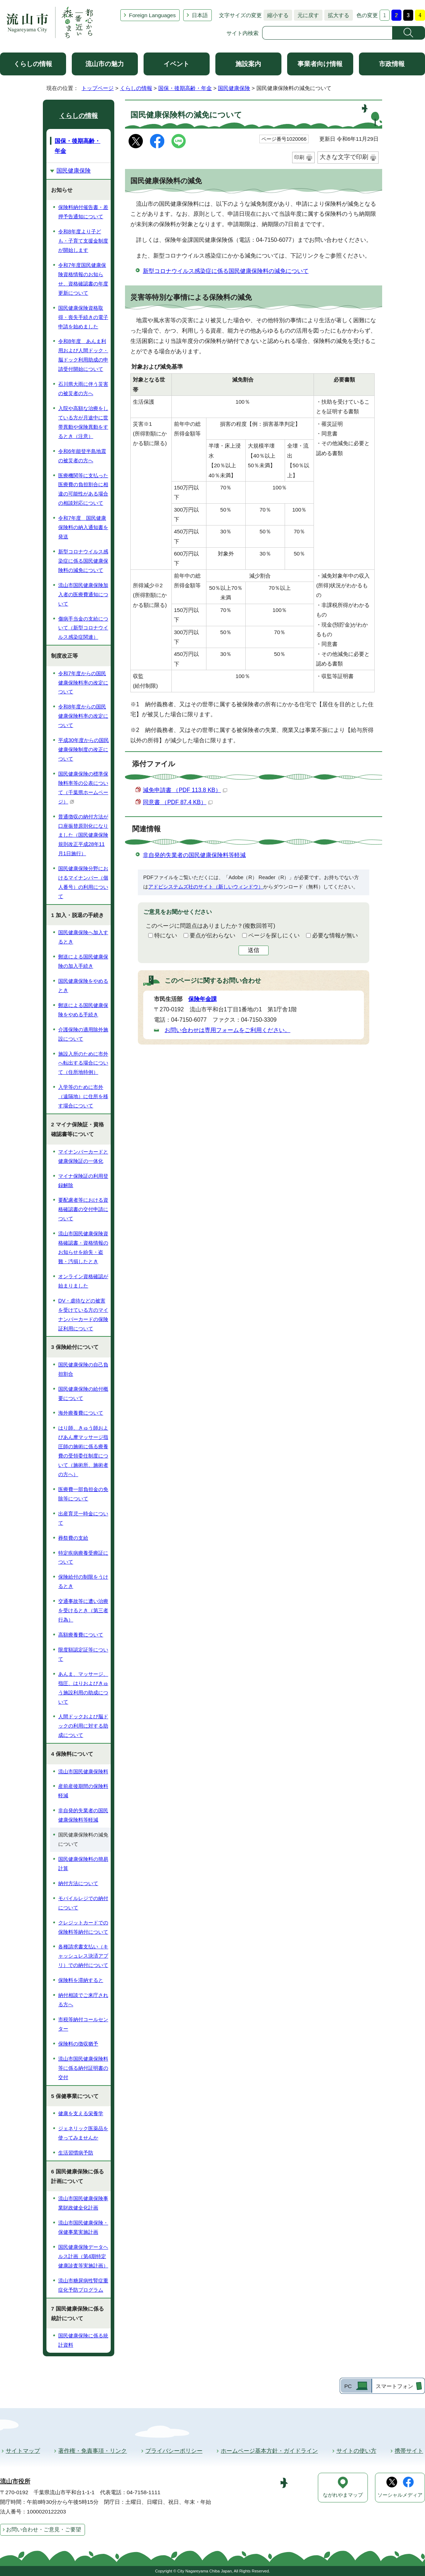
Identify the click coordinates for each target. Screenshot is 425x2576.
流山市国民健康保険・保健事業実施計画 (83, 2227)
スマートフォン (394, 2386)
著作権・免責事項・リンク (92, 2451)
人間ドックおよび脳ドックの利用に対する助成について (83, 1726)
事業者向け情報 (320, 64)
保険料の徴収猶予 (78, 2044)
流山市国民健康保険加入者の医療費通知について (83, 594)
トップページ (97, 88)
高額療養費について (80, 1635)
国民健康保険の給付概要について (83, 1393)
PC (348, 2386)
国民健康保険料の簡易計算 (83, 1863)
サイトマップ (23, 2451)
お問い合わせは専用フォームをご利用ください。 (227, 1030)
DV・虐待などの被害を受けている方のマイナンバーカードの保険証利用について (83, 1314)
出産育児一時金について (83, 1518)
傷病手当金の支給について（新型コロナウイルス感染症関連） (83, 628)
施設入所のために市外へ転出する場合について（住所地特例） (83, 1063)
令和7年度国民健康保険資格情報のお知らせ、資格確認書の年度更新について (83, 279)
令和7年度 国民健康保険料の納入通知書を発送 (83, 527)
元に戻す (306, 15)
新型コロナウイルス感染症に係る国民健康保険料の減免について (226, 271)
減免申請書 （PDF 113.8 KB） (185, 790)
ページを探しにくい (274, 935)
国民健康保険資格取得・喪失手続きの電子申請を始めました (83, 317)
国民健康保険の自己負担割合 (83, 1369)
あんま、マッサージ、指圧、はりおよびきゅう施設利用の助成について (83, 1688)
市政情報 (392, 64)
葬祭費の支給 (73, 1538)
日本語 (200, 15)
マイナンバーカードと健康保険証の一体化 (83, 1156)
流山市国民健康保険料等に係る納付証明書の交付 (83, 2068)
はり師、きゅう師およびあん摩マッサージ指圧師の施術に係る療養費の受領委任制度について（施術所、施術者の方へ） (83, 1451)
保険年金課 (202, 999)
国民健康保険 (234, 88)
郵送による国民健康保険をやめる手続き (83, 1009)
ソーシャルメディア (400, 2495)
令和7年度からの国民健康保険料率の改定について (83, 683)
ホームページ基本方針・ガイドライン (269, 2451)
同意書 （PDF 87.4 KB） (177, 802)
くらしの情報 (33, 64)
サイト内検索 (242, 33)
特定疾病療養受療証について (83, 1557)
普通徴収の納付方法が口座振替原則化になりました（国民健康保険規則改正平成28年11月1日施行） (83, 835)
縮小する (276, 15)
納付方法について (78, 1883)
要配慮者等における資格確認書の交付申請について (83, 1209)
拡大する (336, 15)
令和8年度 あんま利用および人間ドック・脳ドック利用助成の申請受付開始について (83, 355)
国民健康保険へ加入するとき (83, 937)
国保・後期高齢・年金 (185, 88)
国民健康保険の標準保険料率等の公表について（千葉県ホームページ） (83, 787)
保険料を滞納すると (80, 1980)
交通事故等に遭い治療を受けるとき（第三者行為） (83, 1610)
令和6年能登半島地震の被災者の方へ (82, 455)
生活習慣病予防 (75, 2153)
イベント (176, 64)
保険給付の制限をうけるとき (83, 1581)
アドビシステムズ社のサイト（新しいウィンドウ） (205, 887)
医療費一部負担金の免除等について (83, 1493)
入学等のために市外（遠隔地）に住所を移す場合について (83, 1096)
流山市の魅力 (104, 64)
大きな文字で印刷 (344, 157)
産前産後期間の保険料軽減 (83, 1790)
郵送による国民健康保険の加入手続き (83, 961)
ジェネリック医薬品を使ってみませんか (83, 2133)
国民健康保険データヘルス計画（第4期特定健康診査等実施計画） (83, 2256)
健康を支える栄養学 (80, 2113)
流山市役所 (15, 2481)
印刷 (299, 157)
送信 (253, 950)
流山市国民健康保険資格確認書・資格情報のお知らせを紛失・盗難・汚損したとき (83, 1247)
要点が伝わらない (212, 935)
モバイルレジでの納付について (83, 1902)
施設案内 (248, 64)
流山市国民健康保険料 (83, 1771)
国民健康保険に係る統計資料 (83, 2340)
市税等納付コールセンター (83, 2024)
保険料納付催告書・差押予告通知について (83, 211)
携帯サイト (409, 2451)
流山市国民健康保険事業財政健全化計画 (83, 2203)
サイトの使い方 (356, 2451)
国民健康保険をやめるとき (83, 985)
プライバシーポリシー (173, 2451)
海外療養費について (80, 1413)
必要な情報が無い (335, 935)
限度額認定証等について (83, 1654)
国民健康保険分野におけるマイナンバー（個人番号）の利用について (83, 882)
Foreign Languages (152, 15)
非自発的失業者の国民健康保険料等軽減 (194, 855)
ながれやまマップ (343, 2495)
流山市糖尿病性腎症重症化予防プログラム (83, 2285)
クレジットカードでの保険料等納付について (83, 1927)
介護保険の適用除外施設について (83, 1034)
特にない (165, 935)
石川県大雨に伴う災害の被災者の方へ (83, 388)
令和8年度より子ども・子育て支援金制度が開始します (83, 241)
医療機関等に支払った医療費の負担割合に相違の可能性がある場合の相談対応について (83, 489)
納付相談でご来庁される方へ (83, 1999)
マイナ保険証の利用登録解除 (83, 1180)
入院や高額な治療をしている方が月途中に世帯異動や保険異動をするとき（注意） (83, 422)
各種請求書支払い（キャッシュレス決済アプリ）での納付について (83, 1956)
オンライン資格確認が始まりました (83, 1281)
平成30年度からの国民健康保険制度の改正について (83, 749)
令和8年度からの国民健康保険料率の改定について (83, 716)
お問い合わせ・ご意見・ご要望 (43, 2529)
